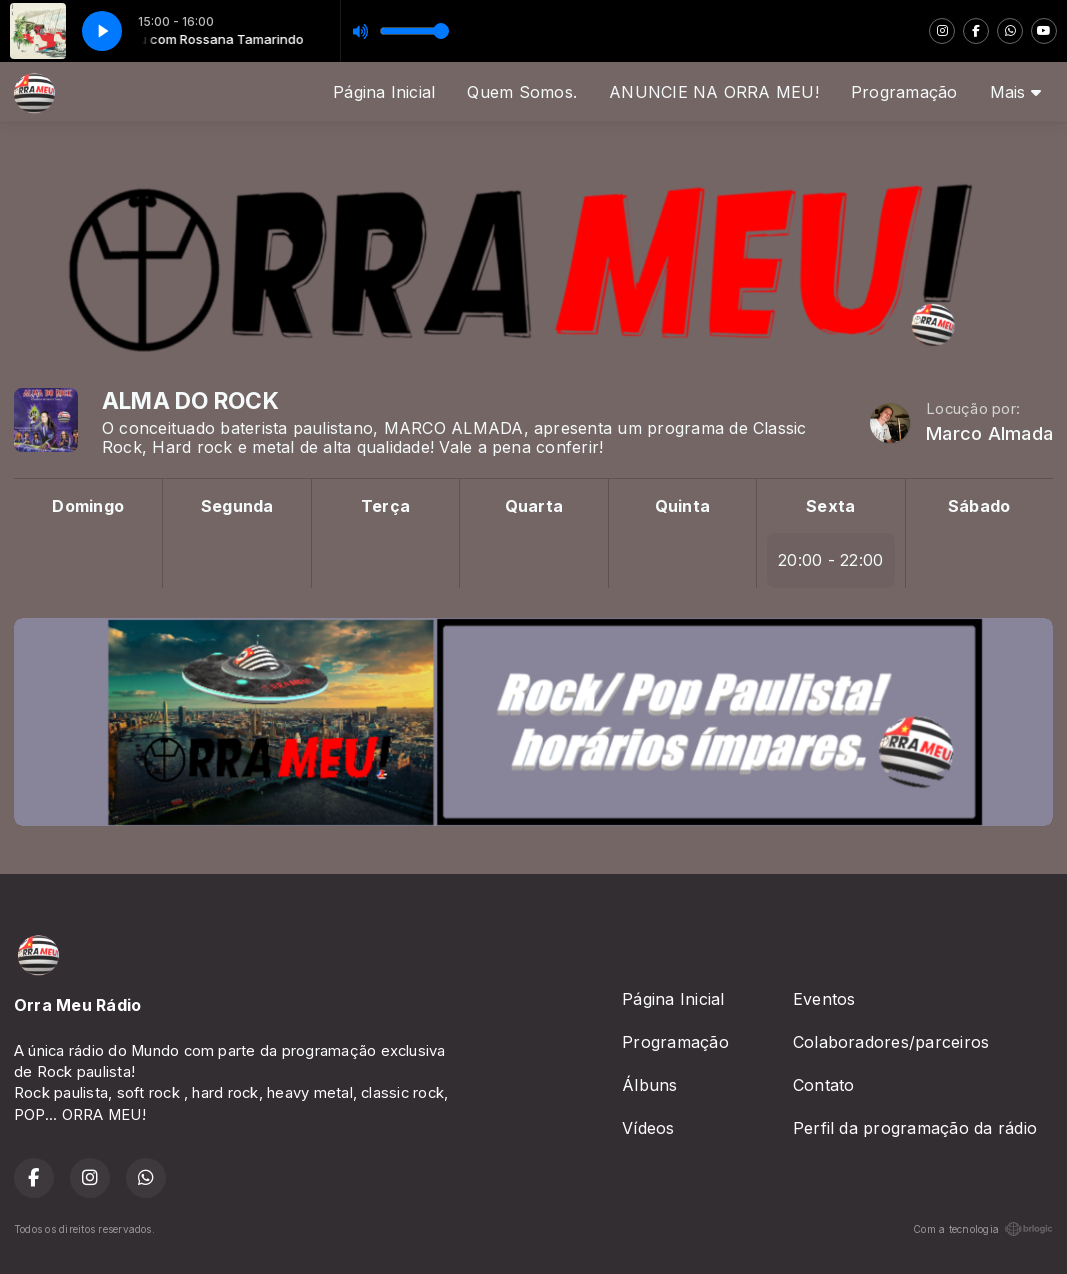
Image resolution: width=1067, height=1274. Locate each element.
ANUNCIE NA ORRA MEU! (714, 92)
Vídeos (648, 1128)
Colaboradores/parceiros (891, 1042)
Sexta (830, 506)
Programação (904, 92)
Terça (385, 506)
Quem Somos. (522, 92)
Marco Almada (989, 433)
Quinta (682, 506)
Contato (824, 1085)
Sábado (979, 506)
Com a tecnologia (983, 1229)
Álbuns (649, 1085)
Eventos (824, 999)
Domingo (88, 506)
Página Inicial (384, 92)
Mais (1015, 92)
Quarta (534, 506)
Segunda (237, 506)
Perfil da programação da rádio (915, 1128)
